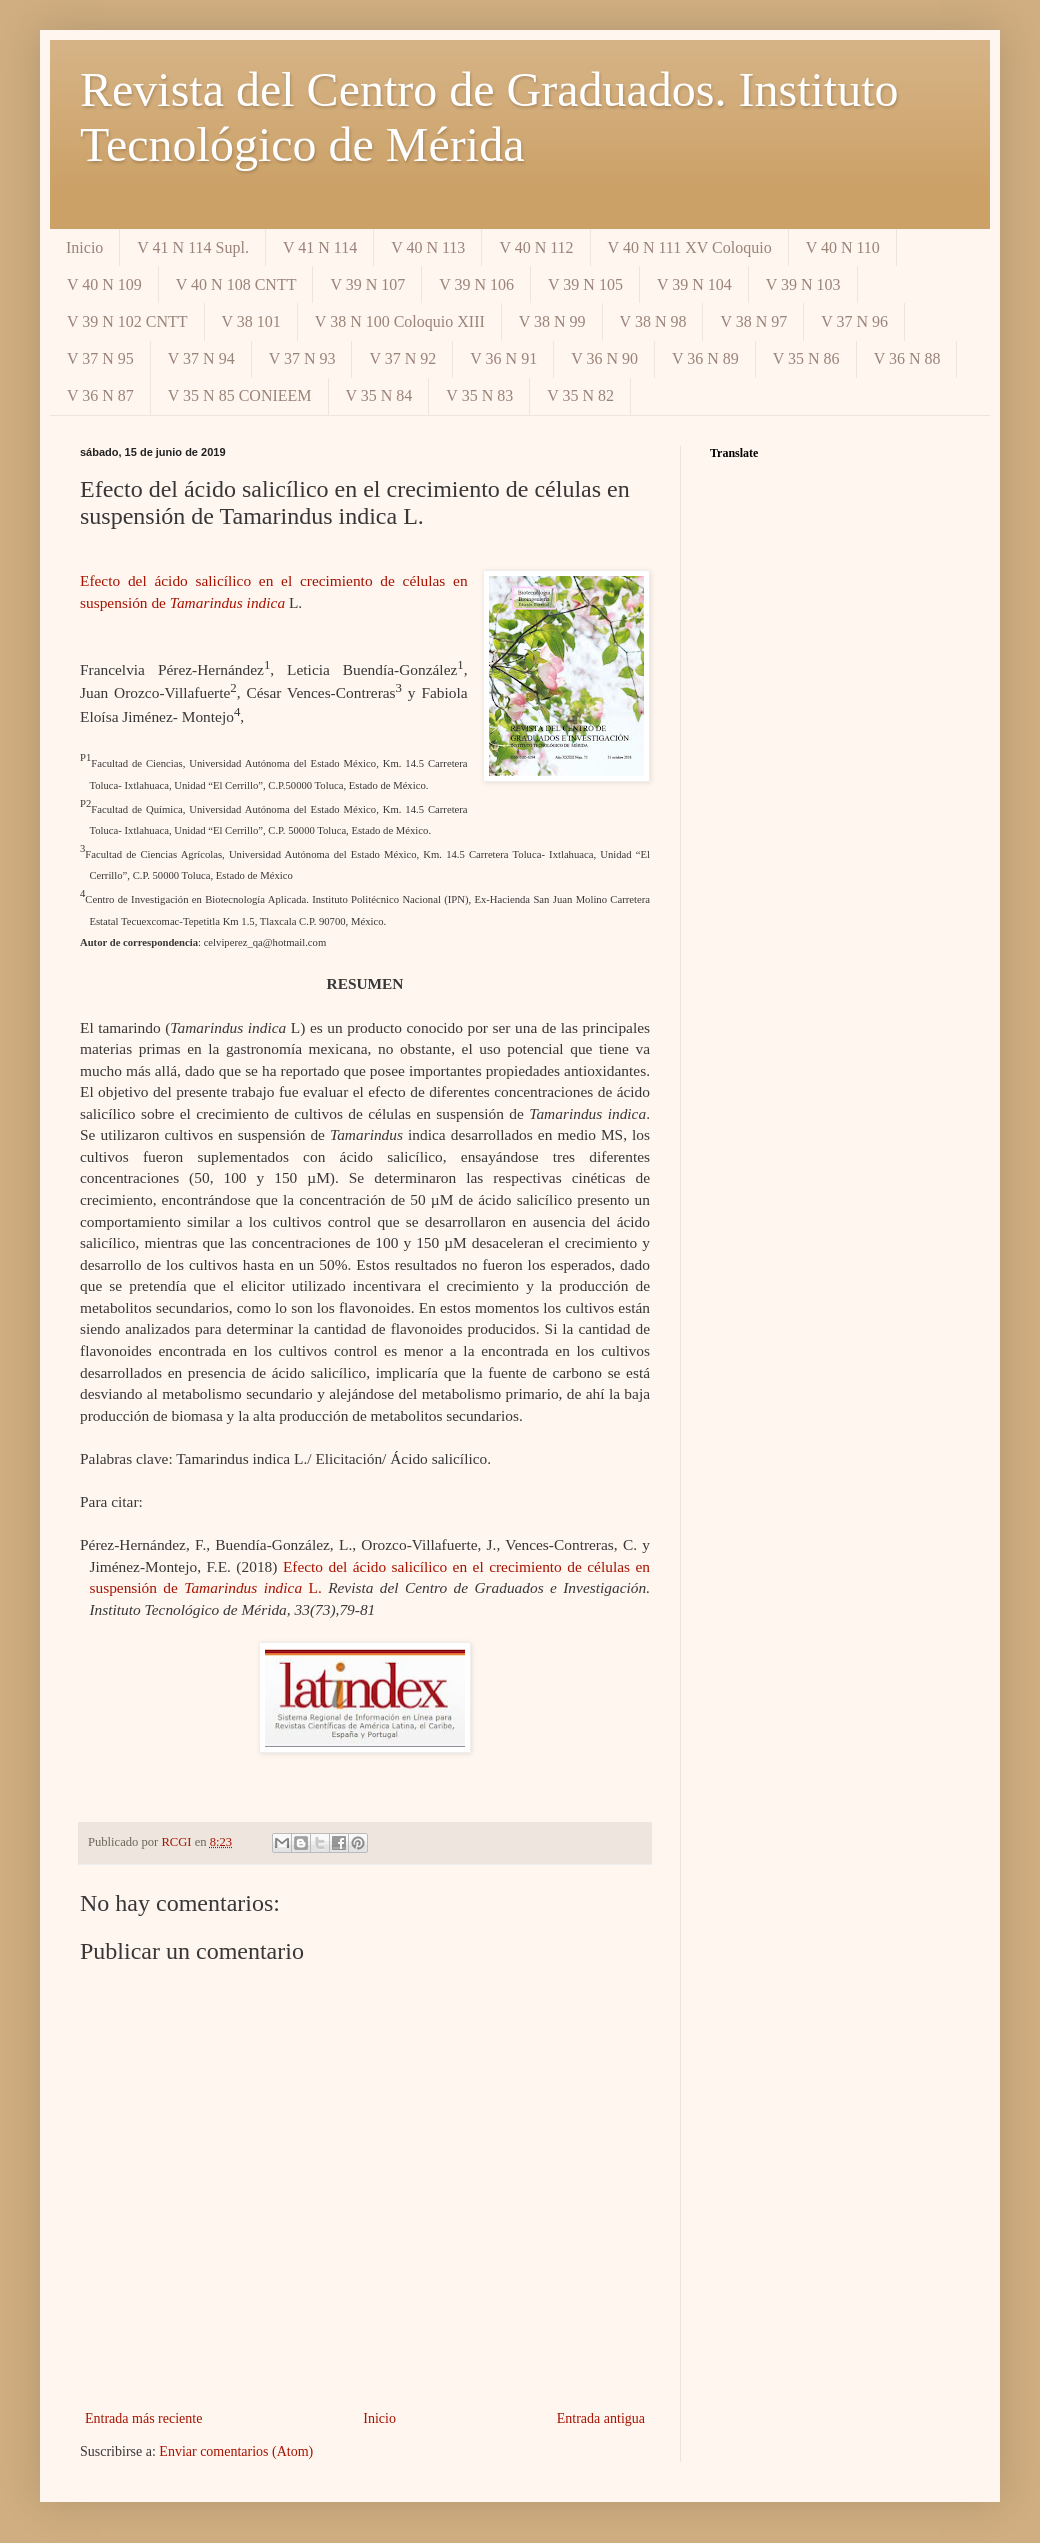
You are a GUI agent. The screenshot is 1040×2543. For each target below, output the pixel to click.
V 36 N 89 (705, 358)
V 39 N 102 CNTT (127, 321)
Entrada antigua (601, 2418)
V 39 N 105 (585, 284)
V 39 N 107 (367, 284)
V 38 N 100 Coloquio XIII (400, 321)
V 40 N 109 (104, 284)
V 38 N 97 (753, 321)
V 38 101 (251, 321)
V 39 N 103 (803, 284)
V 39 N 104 (694, 284)
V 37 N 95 (100, 358)
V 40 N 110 (843, 247)
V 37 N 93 (302, 358)
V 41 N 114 (320, 247)
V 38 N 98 (653, 321)
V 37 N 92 (402, 358)
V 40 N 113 (428, 247)
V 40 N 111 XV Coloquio (690, 247)
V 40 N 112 (536, 247)
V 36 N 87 (100, 395)
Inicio (84, 247)
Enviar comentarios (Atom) (236, 2451)
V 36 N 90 (604, 358)
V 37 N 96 (854, 321)
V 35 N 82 (580, 395)
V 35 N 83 (479, 395)
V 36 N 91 (503, 358)
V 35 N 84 (379, 395)
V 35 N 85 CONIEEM (240, 395)
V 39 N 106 (476, 284)
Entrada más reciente (143, 2418)
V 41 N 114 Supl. (193, 247)
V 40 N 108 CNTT (236, 284)
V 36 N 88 (907, 358)
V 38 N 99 (552, 321)
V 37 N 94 (201, 358)
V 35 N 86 (806, 358)
